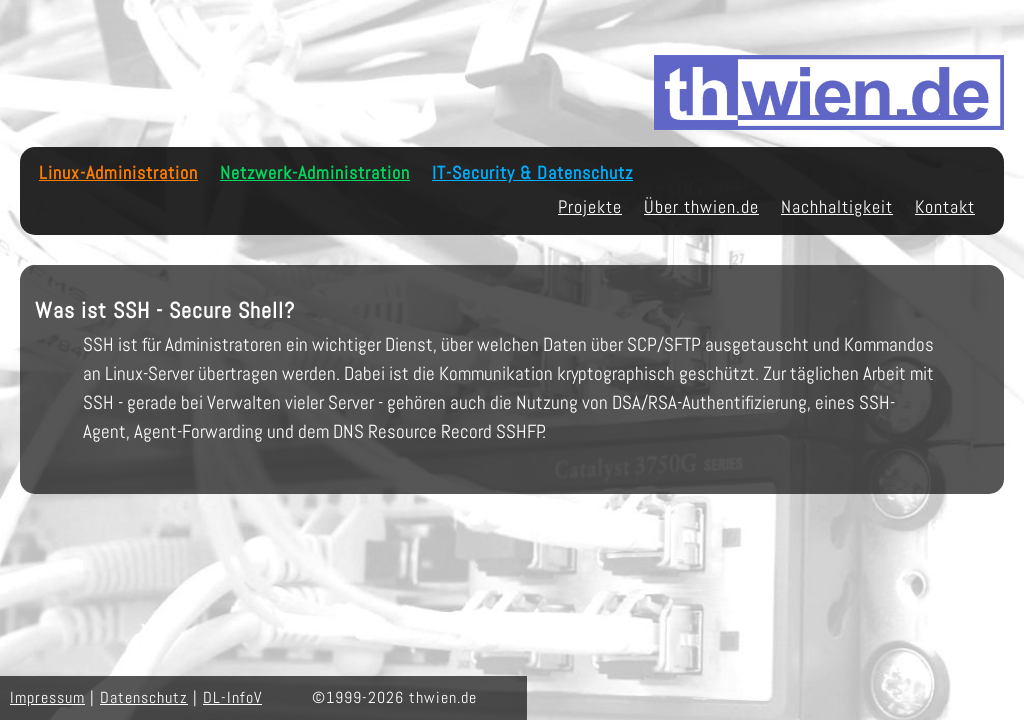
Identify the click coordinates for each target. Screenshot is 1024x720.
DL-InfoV (232, 697)
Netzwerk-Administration (315, 173)
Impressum (47, 697)
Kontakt (945, 207)
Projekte (590, 207)
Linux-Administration (118, 173)
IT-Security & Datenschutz (532, 173)
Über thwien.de (701, 207)
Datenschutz (144, 697)
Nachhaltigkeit (837, 207)
